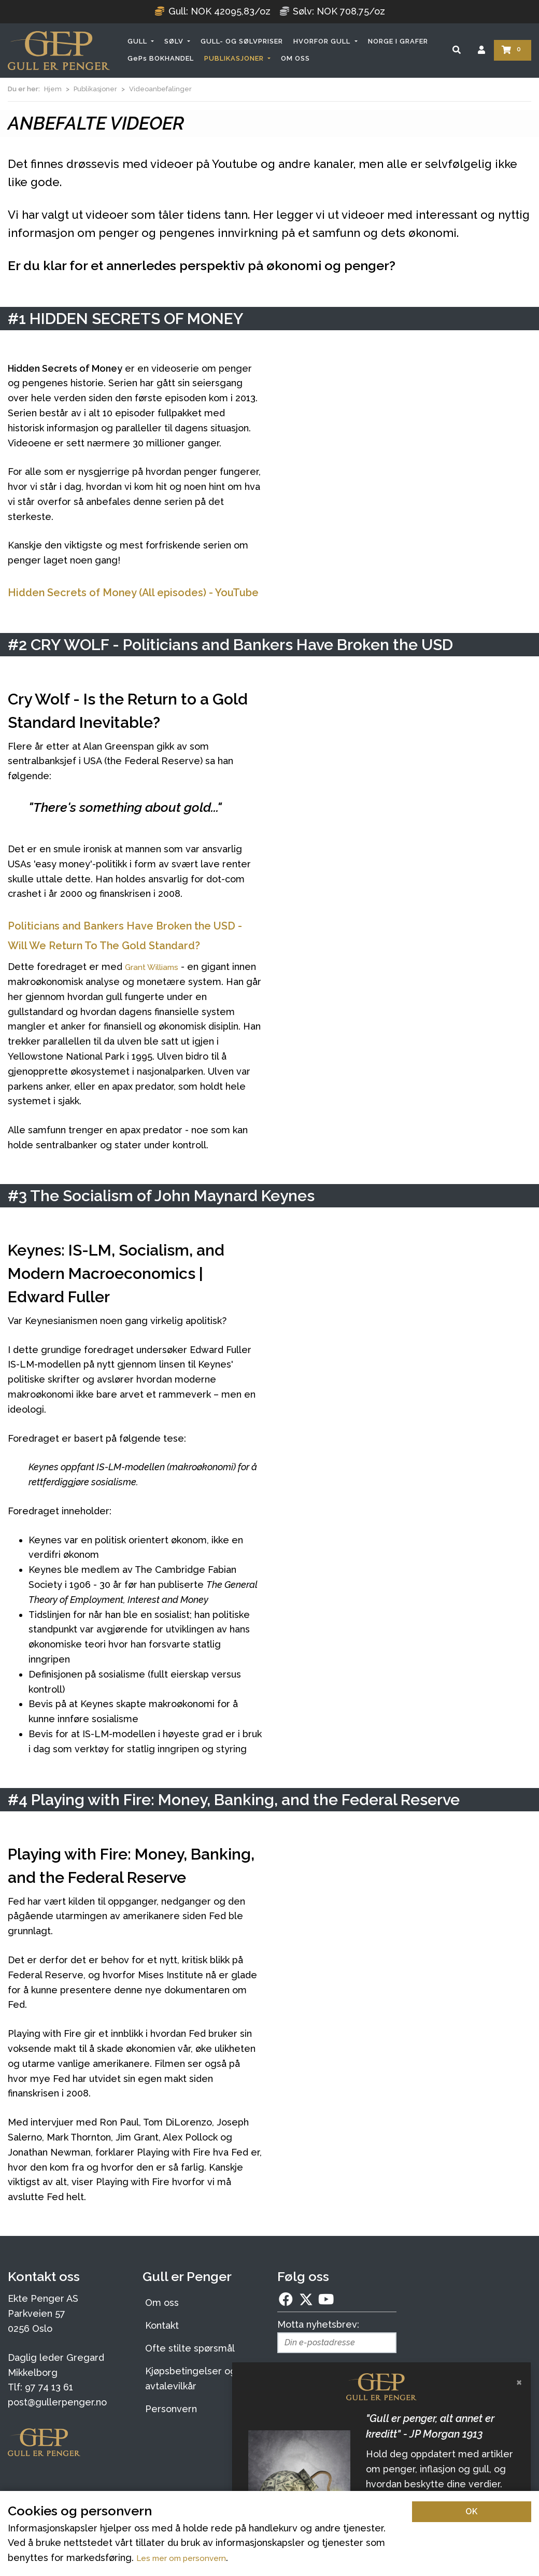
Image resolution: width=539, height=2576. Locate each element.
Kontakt (162, 2364)
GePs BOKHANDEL (160, 58)
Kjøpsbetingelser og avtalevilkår (190, 2417)
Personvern (171, 2447)
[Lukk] (519, 2381)
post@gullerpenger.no (57, 2441)
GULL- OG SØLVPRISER (242, 41)
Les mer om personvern (191, 2557)
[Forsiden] (59, 50)
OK (471, 2511)
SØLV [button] (175, 41)
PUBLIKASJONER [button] (235, 58)
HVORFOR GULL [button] (322, 41)
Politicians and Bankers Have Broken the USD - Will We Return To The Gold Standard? (132, 964)
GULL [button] (138, 41)
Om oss (162, 2341)
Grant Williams (157, 1005)
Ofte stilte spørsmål (190, 2387)
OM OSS (295, 58)
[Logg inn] (481, 50)
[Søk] (456, 50)
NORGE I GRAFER (398, 41)
